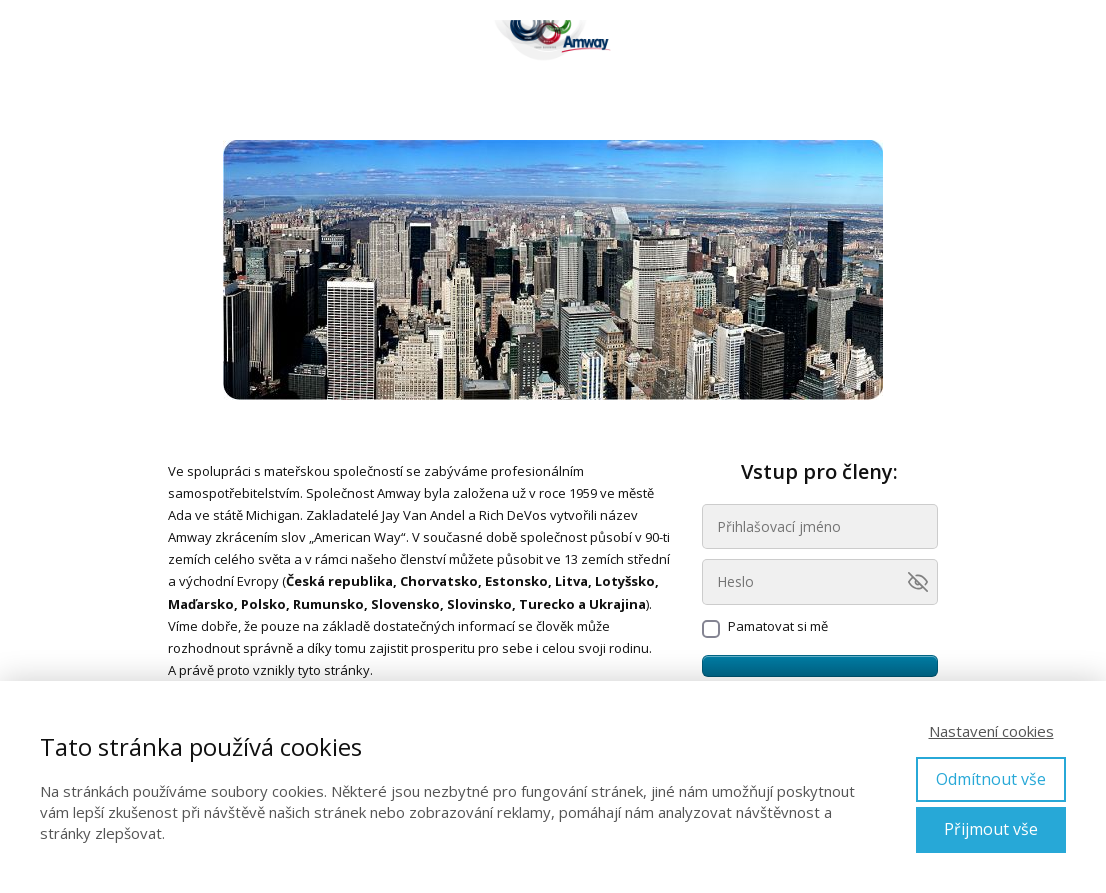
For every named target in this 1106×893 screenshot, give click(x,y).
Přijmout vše (991, 829)
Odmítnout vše (991, 779)
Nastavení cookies (991, 731)
